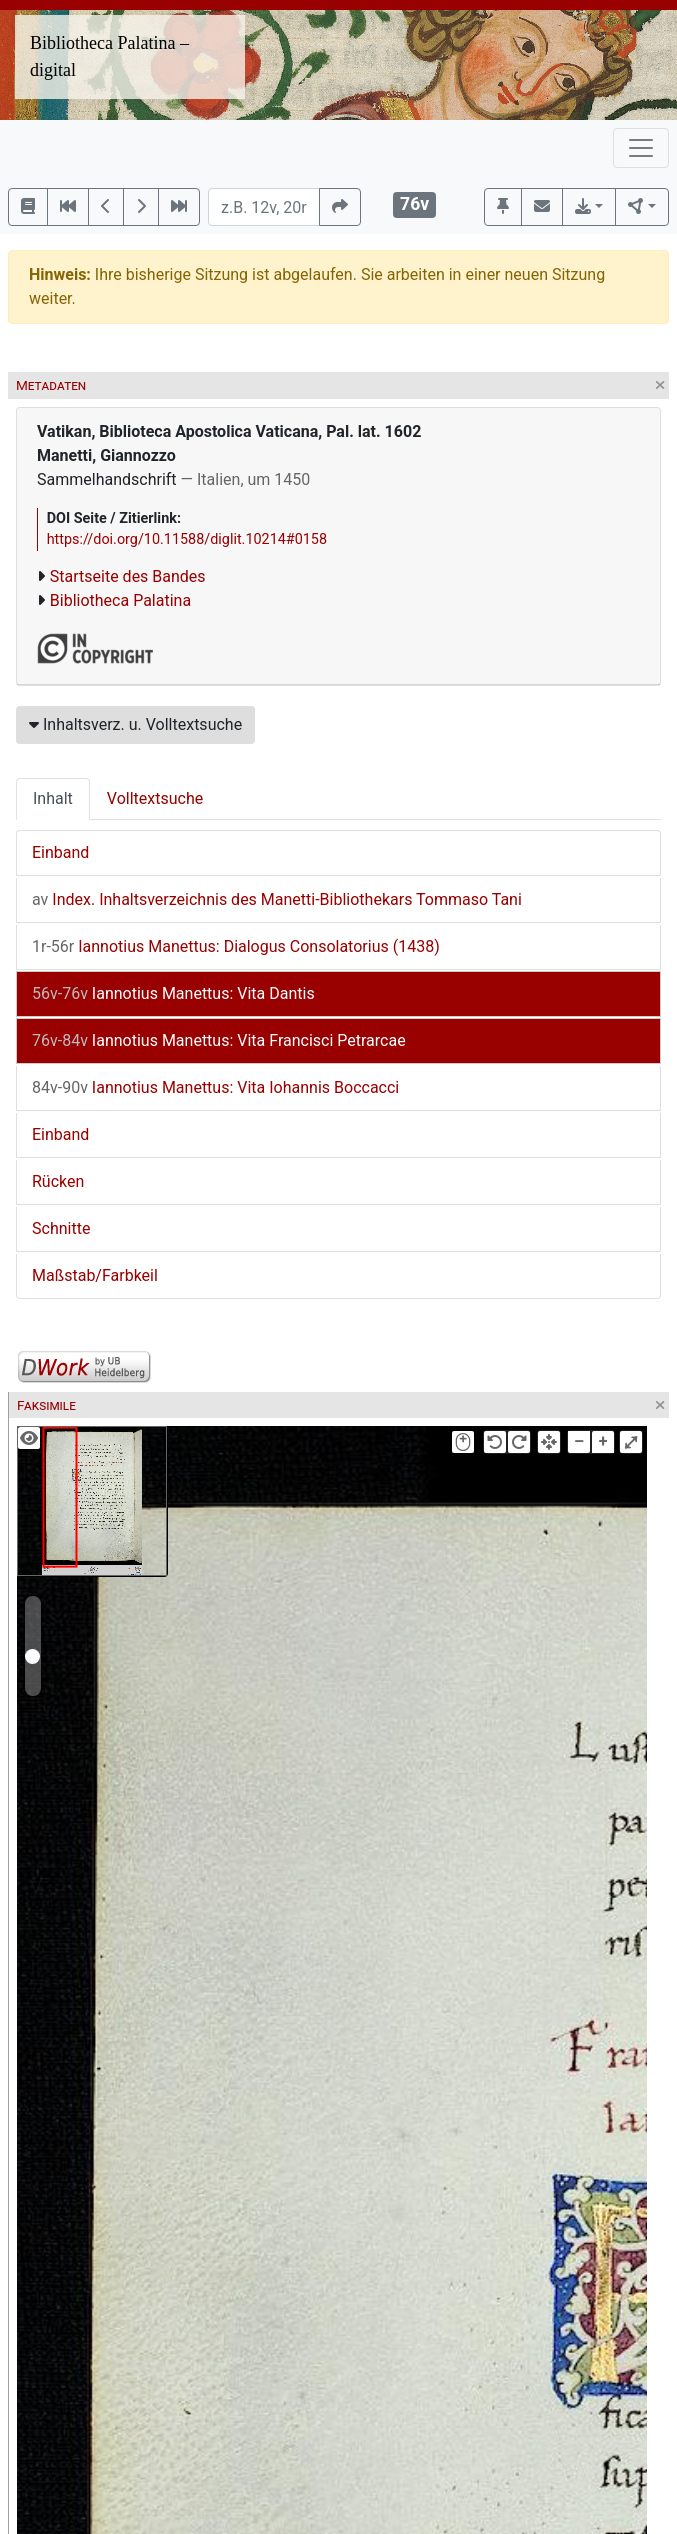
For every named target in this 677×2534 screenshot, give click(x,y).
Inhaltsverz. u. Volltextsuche (135, 724)
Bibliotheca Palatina (120, 600)
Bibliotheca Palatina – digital (109, 56)
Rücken (58, 1181)
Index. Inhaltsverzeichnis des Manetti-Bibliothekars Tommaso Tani (277, 899)
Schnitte (61, 1228)
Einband (60, 852)
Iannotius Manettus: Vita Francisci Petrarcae (219, 1040)
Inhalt (53, 798)
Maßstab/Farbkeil (95, 1275)
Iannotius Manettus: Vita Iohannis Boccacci (215, 1087)
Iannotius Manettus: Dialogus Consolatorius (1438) (236, 946)
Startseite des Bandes (128, 576)
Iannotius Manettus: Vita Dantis (173, 993)
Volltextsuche (155, 798)
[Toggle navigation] (641, 148)
